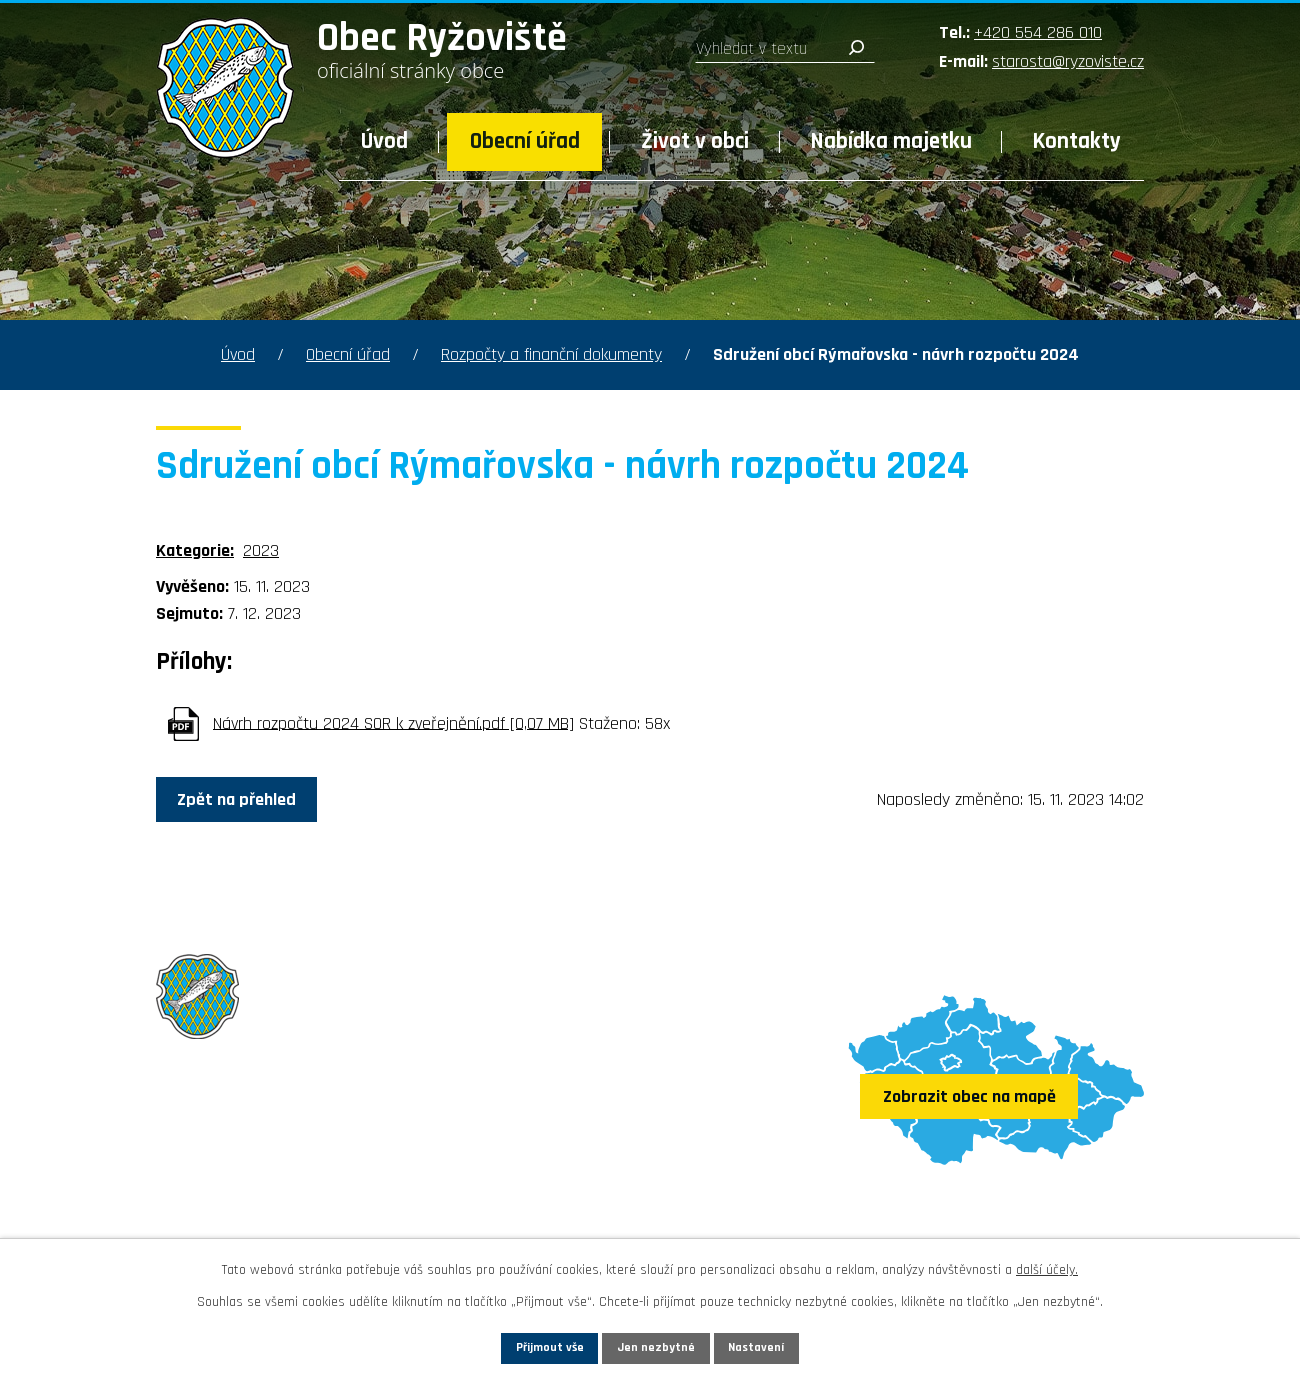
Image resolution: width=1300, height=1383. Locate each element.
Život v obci (695, 141)
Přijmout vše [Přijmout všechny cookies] (518, 1345)
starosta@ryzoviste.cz (1068, 61)
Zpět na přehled (251, 800)
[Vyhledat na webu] (785, 49)
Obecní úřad (525, 141)
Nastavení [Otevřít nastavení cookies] (789, 1345)
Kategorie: (195, 550)
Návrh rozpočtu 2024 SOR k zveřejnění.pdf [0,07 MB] (393, 722)
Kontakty (1077, 141)
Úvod (384, 141)
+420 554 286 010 (1038, 32)
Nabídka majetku (891, 141)
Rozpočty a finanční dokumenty (551, 354)
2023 (261, 550)
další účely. (1047, 1265)
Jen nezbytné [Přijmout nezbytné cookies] (657, 1345)
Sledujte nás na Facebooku (272, 1213)
